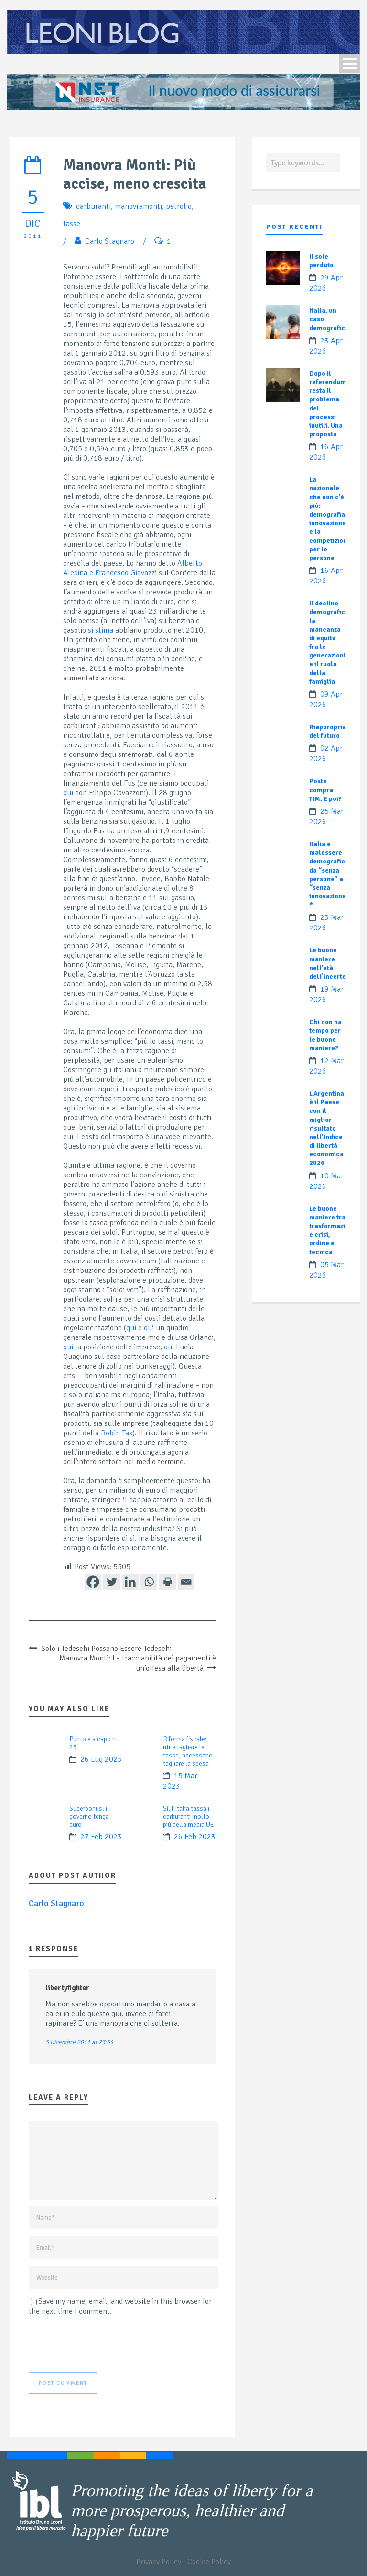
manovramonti (138, 206)
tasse (71, 223)
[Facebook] (93, 1582)
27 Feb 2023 (101, 1837)
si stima (100, 630)
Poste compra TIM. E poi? (325, 789)
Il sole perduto (321, 260)
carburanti (93, 206)
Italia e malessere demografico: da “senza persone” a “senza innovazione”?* (331, 874)
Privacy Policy (158, 2561)
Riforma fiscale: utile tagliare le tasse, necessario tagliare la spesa (188, 1751)
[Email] (186, 1582)
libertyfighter (67, 1987)
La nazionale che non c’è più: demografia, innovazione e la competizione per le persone (330, 518)
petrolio (179, 206)
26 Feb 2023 (195, 1837)
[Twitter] (111, 1582)
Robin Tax (116, 1433)
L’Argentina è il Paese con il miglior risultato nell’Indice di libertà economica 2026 (326, 1128)
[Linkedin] (130, 1582)
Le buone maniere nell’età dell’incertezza (332, 963)
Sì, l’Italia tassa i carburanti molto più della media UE (188, 1816)
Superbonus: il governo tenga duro (89, 1816)
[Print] (167, 1582)
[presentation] (101, 2344)
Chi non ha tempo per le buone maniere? (325, 1035)
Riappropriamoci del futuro (335, 731)
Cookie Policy (209, 2561)
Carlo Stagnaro (109, 241)
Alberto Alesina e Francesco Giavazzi (132, 568)
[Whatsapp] (148, 1582)
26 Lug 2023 (101, 1759)
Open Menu (349, 63)
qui (68, 793)
